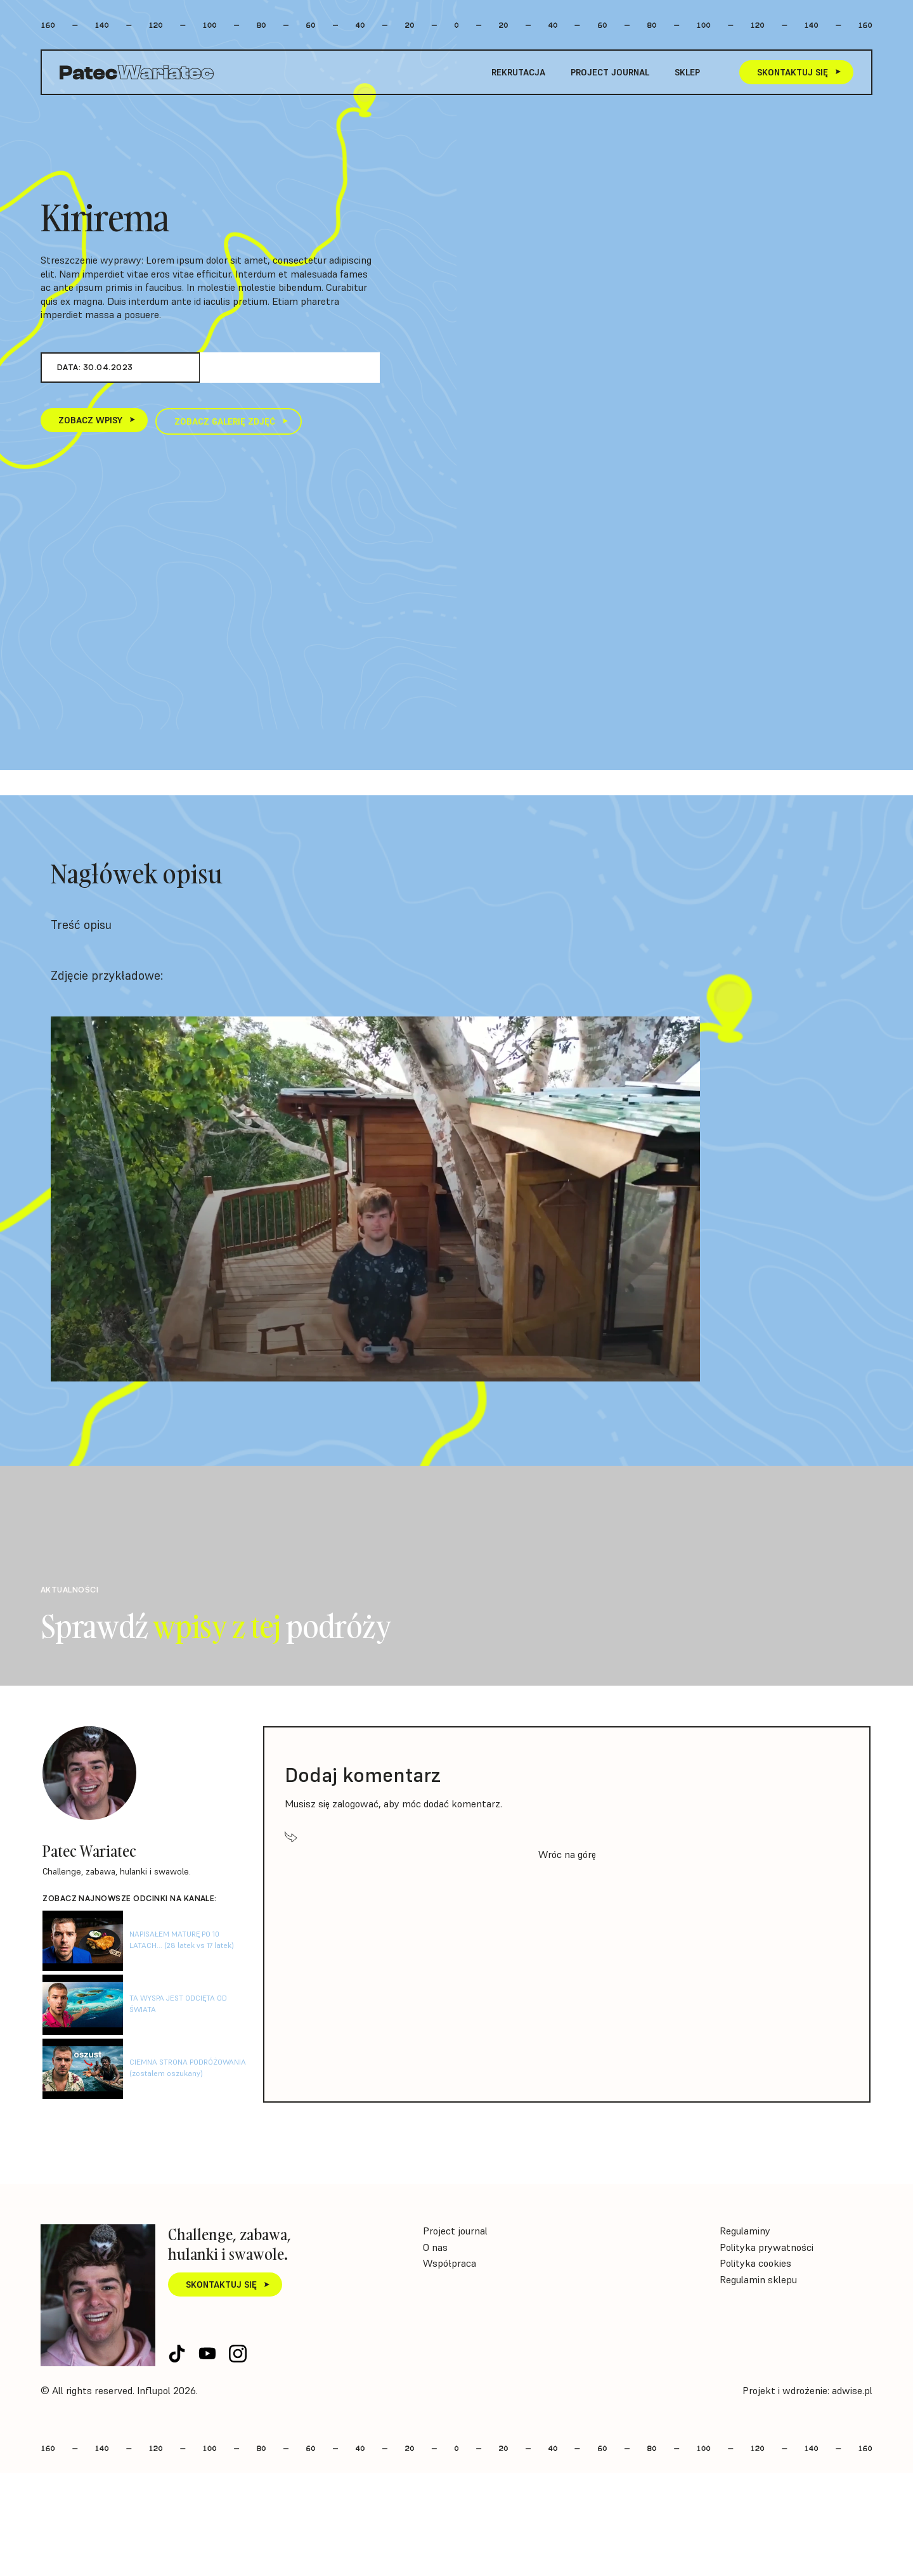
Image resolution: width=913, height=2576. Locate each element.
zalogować (355, 1803)
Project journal (610, 72)
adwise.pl (852, 2390)
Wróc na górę (567, 1854)
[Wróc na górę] (291, 1836)
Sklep (687, 72)
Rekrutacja (518, 72)
